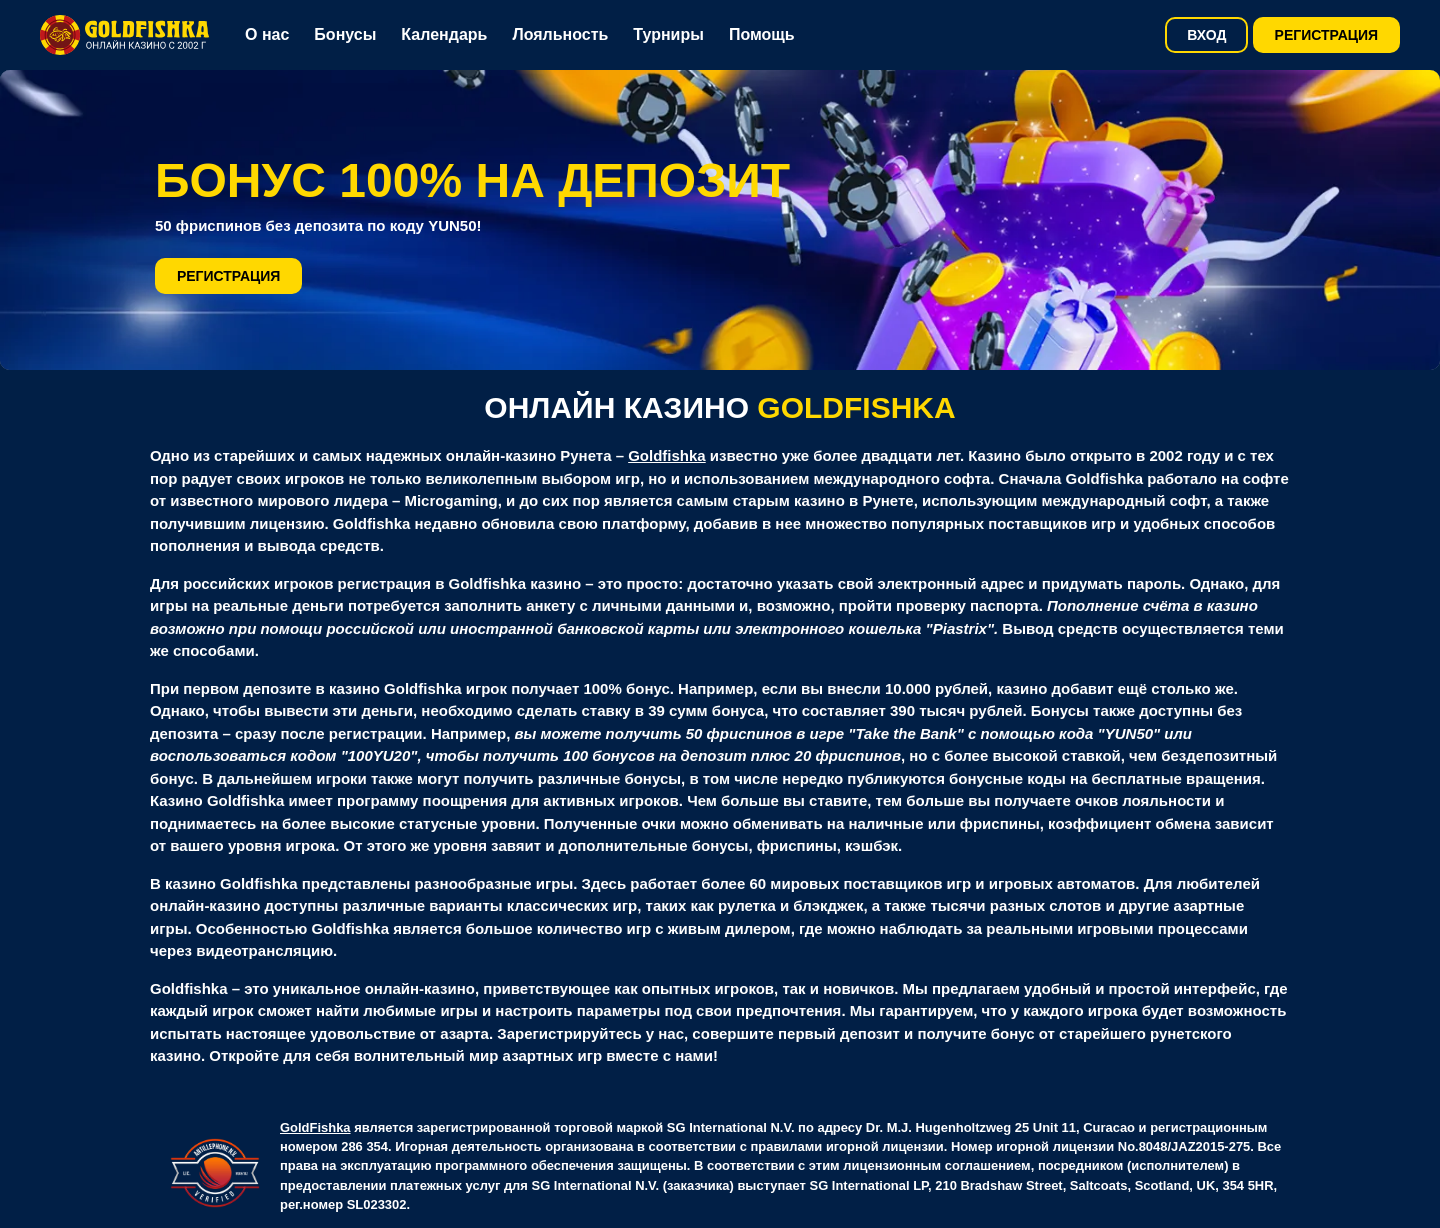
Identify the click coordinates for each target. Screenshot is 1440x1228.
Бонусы (345, 34)
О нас (267, 34)
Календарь (444, 34)
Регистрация (1327, 35)
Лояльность (560, 34)
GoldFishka (315, 1127)
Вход (1206, 35)
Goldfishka (667, 455)
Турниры (668, 34)
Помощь (762, 34)
